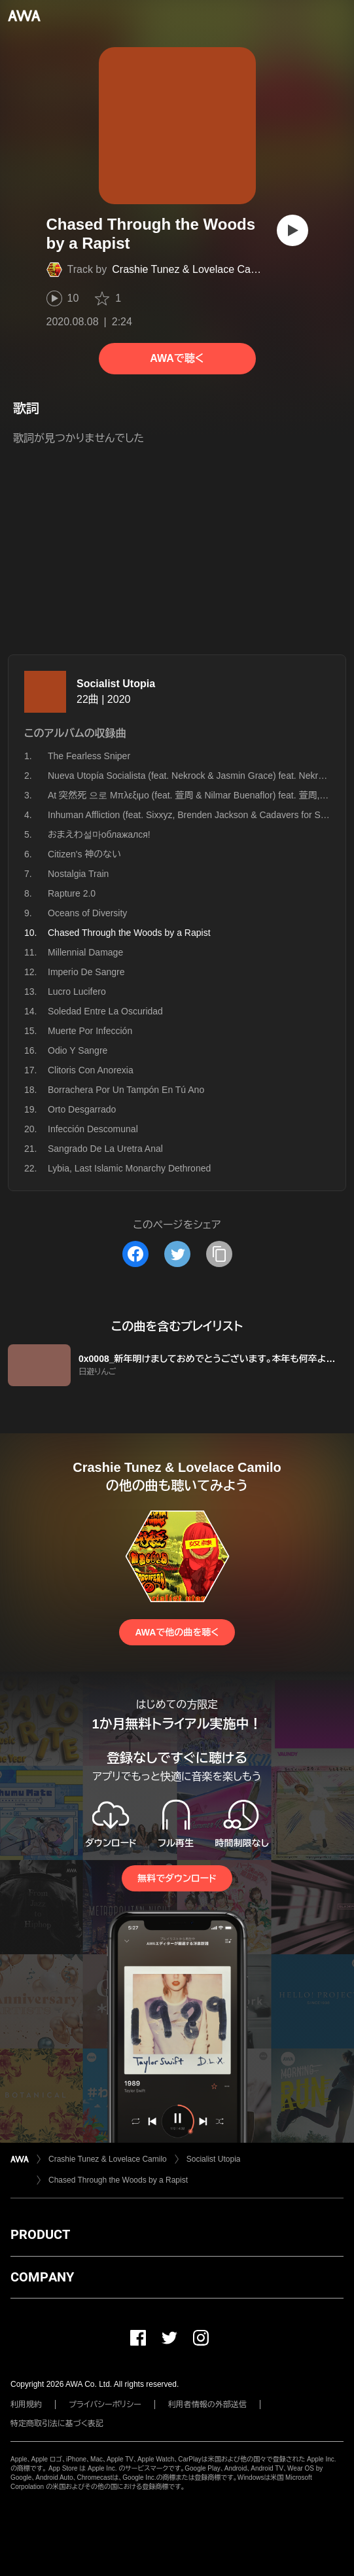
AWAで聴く (177, 358)
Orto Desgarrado (82, 1109)
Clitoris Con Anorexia (90, 1070)
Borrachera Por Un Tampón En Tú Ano (126, 1089)
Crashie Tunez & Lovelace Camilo (191, 269)
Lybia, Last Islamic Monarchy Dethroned (129, 1168)
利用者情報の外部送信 (207, 2404)
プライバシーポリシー (105, 2404)
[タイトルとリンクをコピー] (219, 1254)
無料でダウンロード (176, 1878)
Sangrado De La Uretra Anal (105, 1148)
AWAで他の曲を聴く (177, 1632)
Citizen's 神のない (84, 854)
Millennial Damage (85, 952)
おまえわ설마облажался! (99, 834)
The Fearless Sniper (89, 756)
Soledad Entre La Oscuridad (105, 1011)
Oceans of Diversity (87, 913)
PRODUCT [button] (40, 2234)
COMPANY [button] (42, 2277)
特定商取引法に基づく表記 (56, 2423)
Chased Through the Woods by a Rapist (118, 2180)
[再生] (292, 230)
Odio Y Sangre (77, 1050)
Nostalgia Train (78, 873)
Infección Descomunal (93, 1129)
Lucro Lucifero (77, 991)
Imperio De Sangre (86, 972)
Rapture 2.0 (72, 893)
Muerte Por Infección (90, 1031)
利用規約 (26, 2404)
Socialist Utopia (116, 683)
